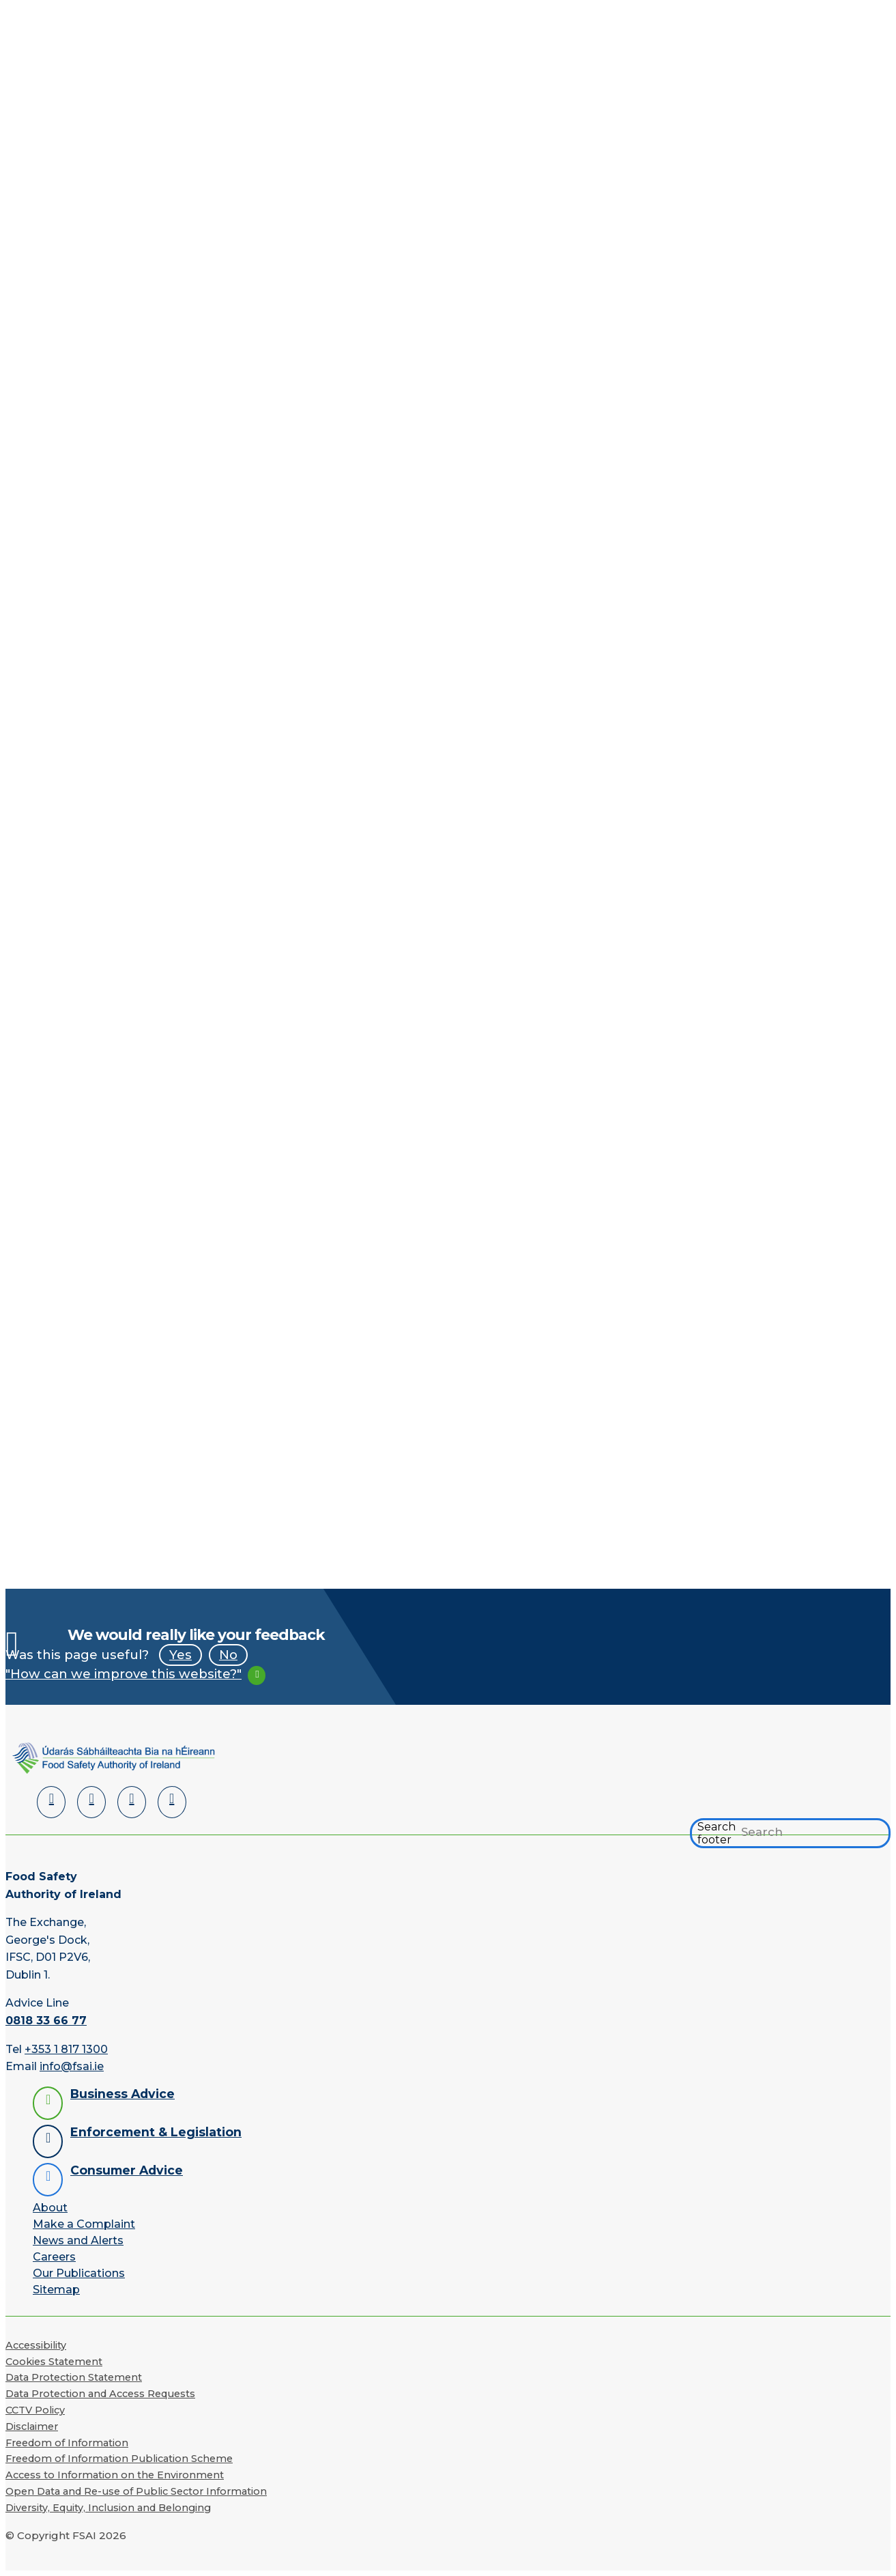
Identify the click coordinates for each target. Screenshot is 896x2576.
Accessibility (35, 2345)
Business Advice (122, 2093)
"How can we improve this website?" (123, 1674)
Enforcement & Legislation (156, 2132)
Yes (180, 1654)
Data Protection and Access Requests (100, 2394)
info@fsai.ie (72, 2066)
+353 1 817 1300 (66, 2049)
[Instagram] (172, 1802)
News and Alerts (78, 2240)
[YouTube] (131, 1802)
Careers (54, 2256)
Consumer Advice (126, 2170)
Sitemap (56, 2289)
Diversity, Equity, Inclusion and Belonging (108, 2508)
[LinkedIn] (51, 1802)
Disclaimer (31, 2426)
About (50, 2207)
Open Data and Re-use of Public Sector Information (136, 2491)
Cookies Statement (53, 2361)
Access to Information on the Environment (114, 2475)
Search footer (716, 1833)
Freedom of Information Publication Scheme (119, 2458)
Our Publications (79, 2273)
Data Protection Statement (73, 2377)
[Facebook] (91, 1802)
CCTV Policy (35, 2410)
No (228, 1654)
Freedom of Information (66, 2443)
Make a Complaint (84, 2224)
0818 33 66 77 (46, 2020)
